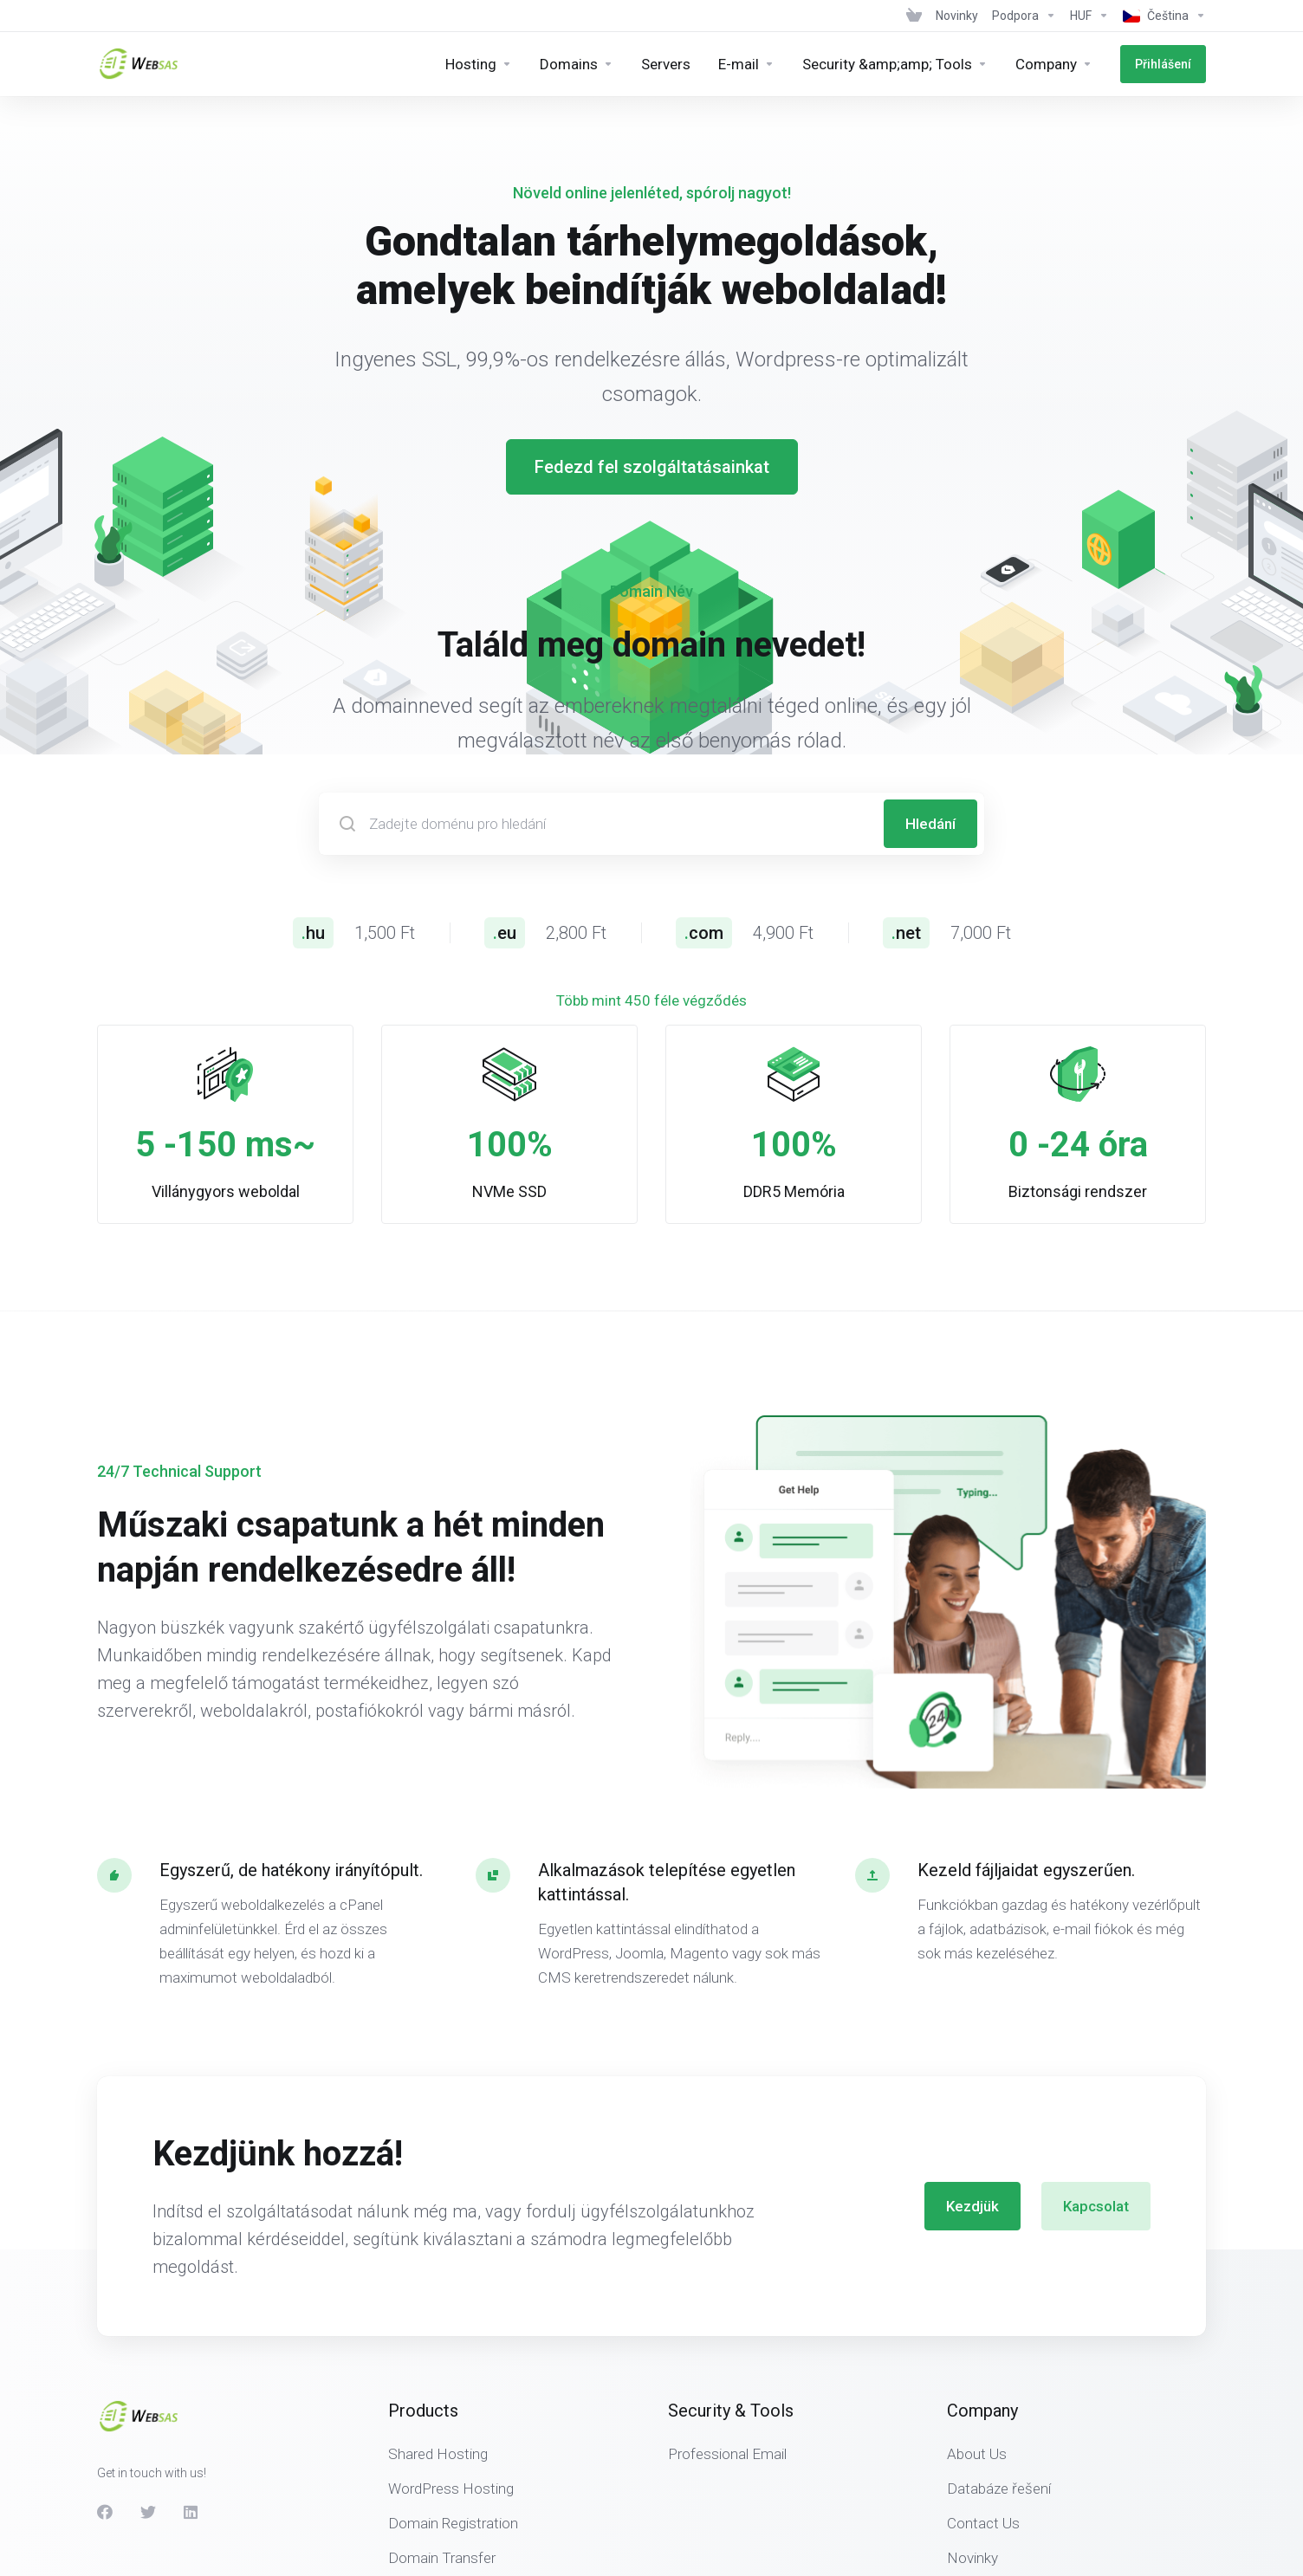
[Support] (1024, 15)
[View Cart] (914, 15)
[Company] (1054, 64)
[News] (957, 15)
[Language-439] (1161, 15)
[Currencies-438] (1089, 15)
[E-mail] (746, 64)
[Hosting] (478, 64)
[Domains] (576, 64)
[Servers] (665, 64)
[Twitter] (148, 2512)
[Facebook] (104, 2512)
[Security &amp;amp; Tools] (895, 64)
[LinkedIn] (191, 2512)
